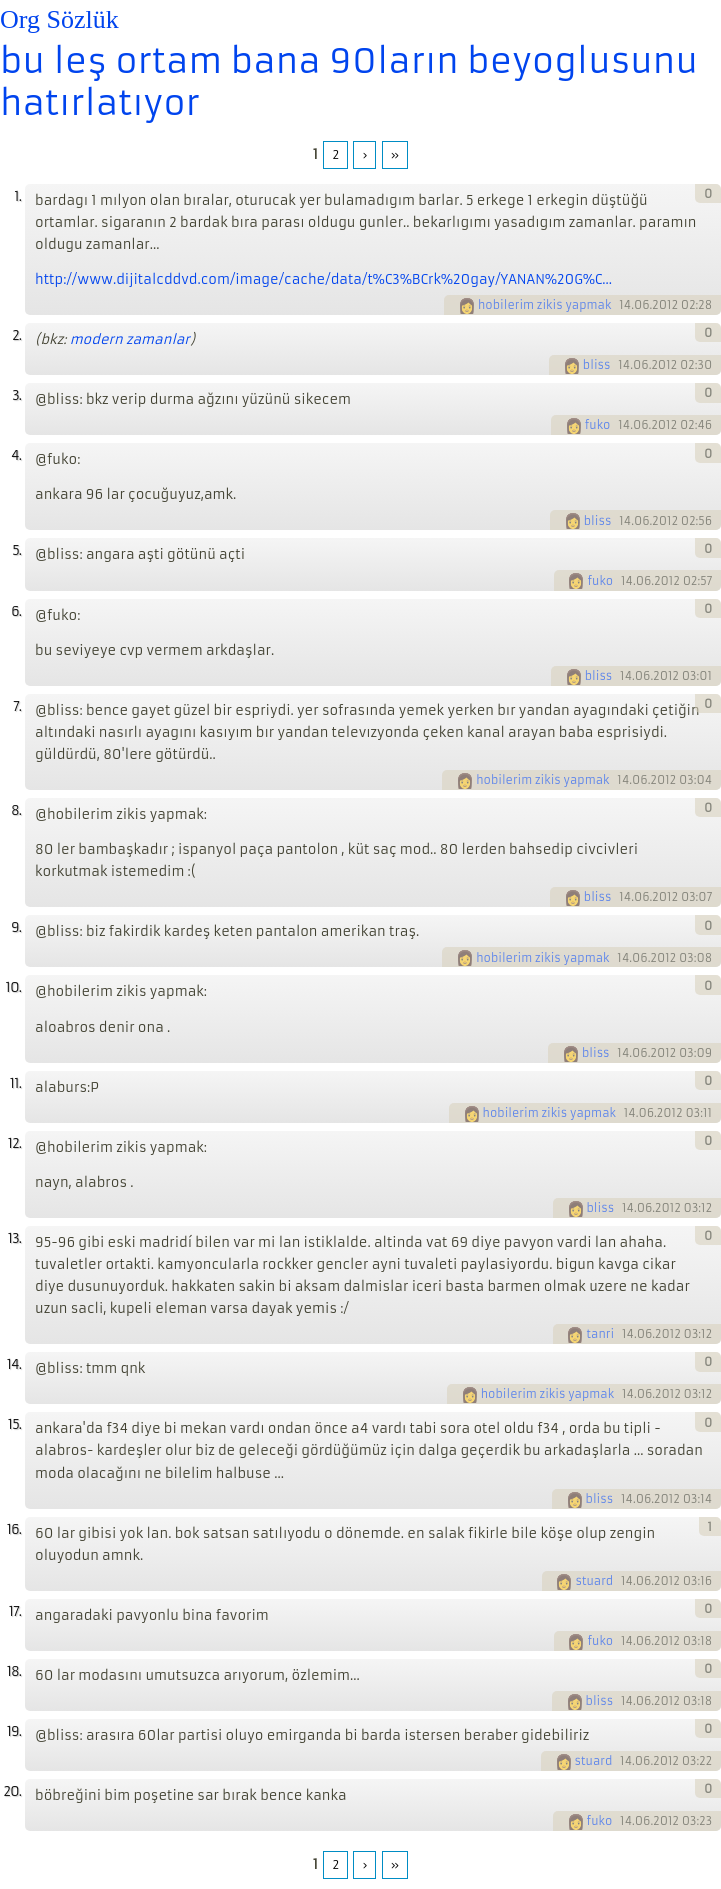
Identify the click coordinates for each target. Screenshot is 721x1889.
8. (16, 810)
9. (16, 927)
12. (14, 1143)
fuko (598, 425)
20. (12, 1791)
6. (16, 611)
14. (14, 1364)
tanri (600, 1334)
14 (625, 305)
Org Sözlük (59, 19)
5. (16, 550)
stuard (594, 1581)
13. (14, 1238)
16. (14, 1529)
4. (16, 455)
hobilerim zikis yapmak (544, 305)
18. (14, 1671)
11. (15, 1083)
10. (13, 987)
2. (16, 335)
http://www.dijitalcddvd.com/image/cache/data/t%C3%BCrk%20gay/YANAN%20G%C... (323, 279)
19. (14, 1731)
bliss (597, 365)
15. (14, 1424)
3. (16, 395)
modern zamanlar (130, 339)
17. (15, 1611)
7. (17, 706)
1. (17, 196)
